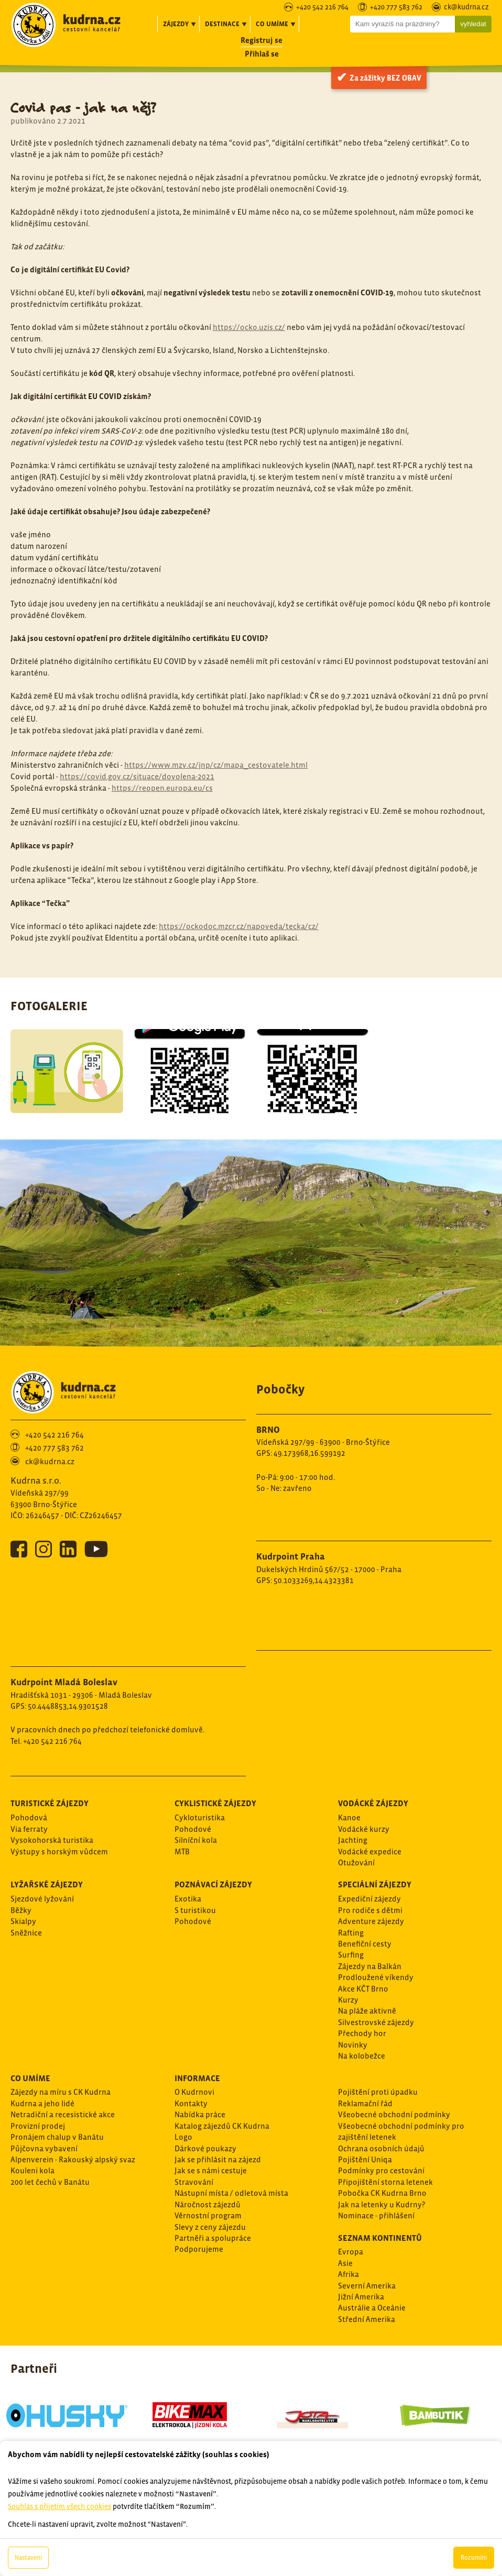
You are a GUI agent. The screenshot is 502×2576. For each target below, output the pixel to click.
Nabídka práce (199, 2114)
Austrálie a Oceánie (372, 2307)
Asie (345, 2263)
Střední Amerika (366, 2319)
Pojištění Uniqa (365, 2159)
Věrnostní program (208, 2215)
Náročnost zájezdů (207, 2204)
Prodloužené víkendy (375, 1977)
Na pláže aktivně (367, 2010)
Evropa (350, 2251)
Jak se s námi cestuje (210, 2170)
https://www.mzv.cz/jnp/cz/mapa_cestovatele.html (216, 764)
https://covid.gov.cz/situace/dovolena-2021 (137, 776)
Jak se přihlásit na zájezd (217, 2159)
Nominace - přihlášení (376, 2215)
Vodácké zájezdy (373, 1803)
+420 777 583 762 (396, 7)
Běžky (20, 1910)
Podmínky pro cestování (381, 2170)
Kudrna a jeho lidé (42, 2103)
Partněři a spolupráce (212, 2238)
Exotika (187, 1898)
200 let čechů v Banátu (50, 2181)
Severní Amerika (367, 2285)
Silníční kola (195, 1840)
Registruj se (261, 40)
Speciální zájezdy (374, 1884)
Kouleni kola (32, 2170)
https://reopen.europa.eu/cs (162, 787)
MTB (182, 1851)
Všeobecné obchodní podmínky (394, 2114)
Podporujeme (198, 2249)
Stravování (193, 2181)
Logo (183, 2136)
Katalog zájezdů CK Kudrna (221, 2125)
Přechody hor (362, 2033)
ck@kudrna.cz (466, 7)
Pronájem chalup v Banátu (57, 2136)
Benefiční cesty (364, 1943)
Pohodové (192, 1829)
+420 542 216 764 (322, 7)
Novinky (352, 2044)
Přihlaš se (262, 53)
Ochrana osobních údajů (381, 2148)
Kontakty (191, 2103)
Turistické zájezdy (49, 1803)
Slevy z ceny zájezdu (210, 2227)
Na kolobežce (361, 2055)
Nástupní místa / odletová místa (231, 2192)
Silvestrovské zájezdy (376, 2022)
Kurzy (348, 1999)
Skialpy (23, 1921)
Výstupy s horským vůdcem (59, 1851)
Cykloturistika (199, 1817)
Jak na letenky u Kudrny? (381, 2204)
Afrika (348, 2274)
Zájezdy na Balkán (369, 1966)
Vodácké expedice (369, 1851)
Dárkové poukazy (205, 2148)
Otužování (356, 1862)
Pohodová (28, 1817)
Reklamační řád (365, 2103)
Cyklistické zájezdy (215, 1803)
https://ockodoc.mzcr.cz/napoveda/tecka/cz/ (239, 926)
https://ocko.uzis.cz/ (249, 327)
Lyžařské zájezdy (46, 1884)
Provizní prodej (37, 2125)
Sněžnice (26, 1932)
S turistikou (195, 1910)
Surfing (351, 1954)
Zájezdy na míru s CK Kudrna (60, 2091)
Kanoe (349, 1817)
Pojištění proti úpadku (378, 2091)
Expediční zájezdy (369, 1898)
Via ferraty (29, 1829)
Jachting (352, 1840)
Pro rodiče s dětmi (370, 1910)
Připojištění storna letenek (385, 2181)
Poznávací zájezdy (213, 1884)
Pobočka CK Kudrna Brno (382, 2192)
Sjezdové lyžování (42, 1898)
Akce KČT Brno (363, 1988)
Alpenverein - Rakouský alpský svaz (72, 2159)
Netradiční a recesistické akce (62, 2114)
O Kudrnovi (194, 2091)
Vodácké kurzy (363, 1829)
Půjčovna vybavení (44, 2148)
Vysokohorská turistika (51, 1840)
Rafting (351, 1932)
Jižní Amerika (361, 2296)
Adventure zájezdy (371, 1921)
